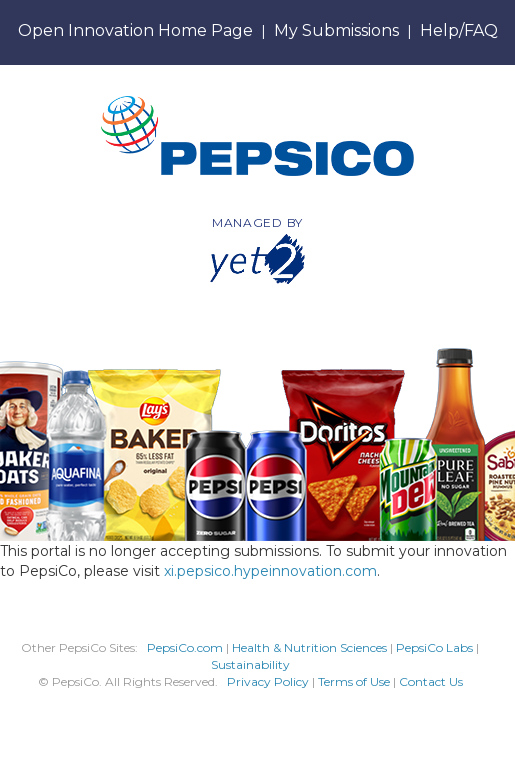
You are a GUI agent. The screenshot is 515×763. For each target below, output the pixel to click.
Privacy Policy (268, 681)
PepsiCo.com (185, 647)
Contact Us (431, 681)
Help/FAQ (459, 30)
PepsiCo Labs (434, 647)
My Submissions (336, 30)
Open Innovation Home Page (135, 30)
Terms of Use (354, 681)
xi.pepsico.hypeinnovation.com (270, 571)
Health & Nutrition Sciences (311, 647)
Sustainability (250, 664)
